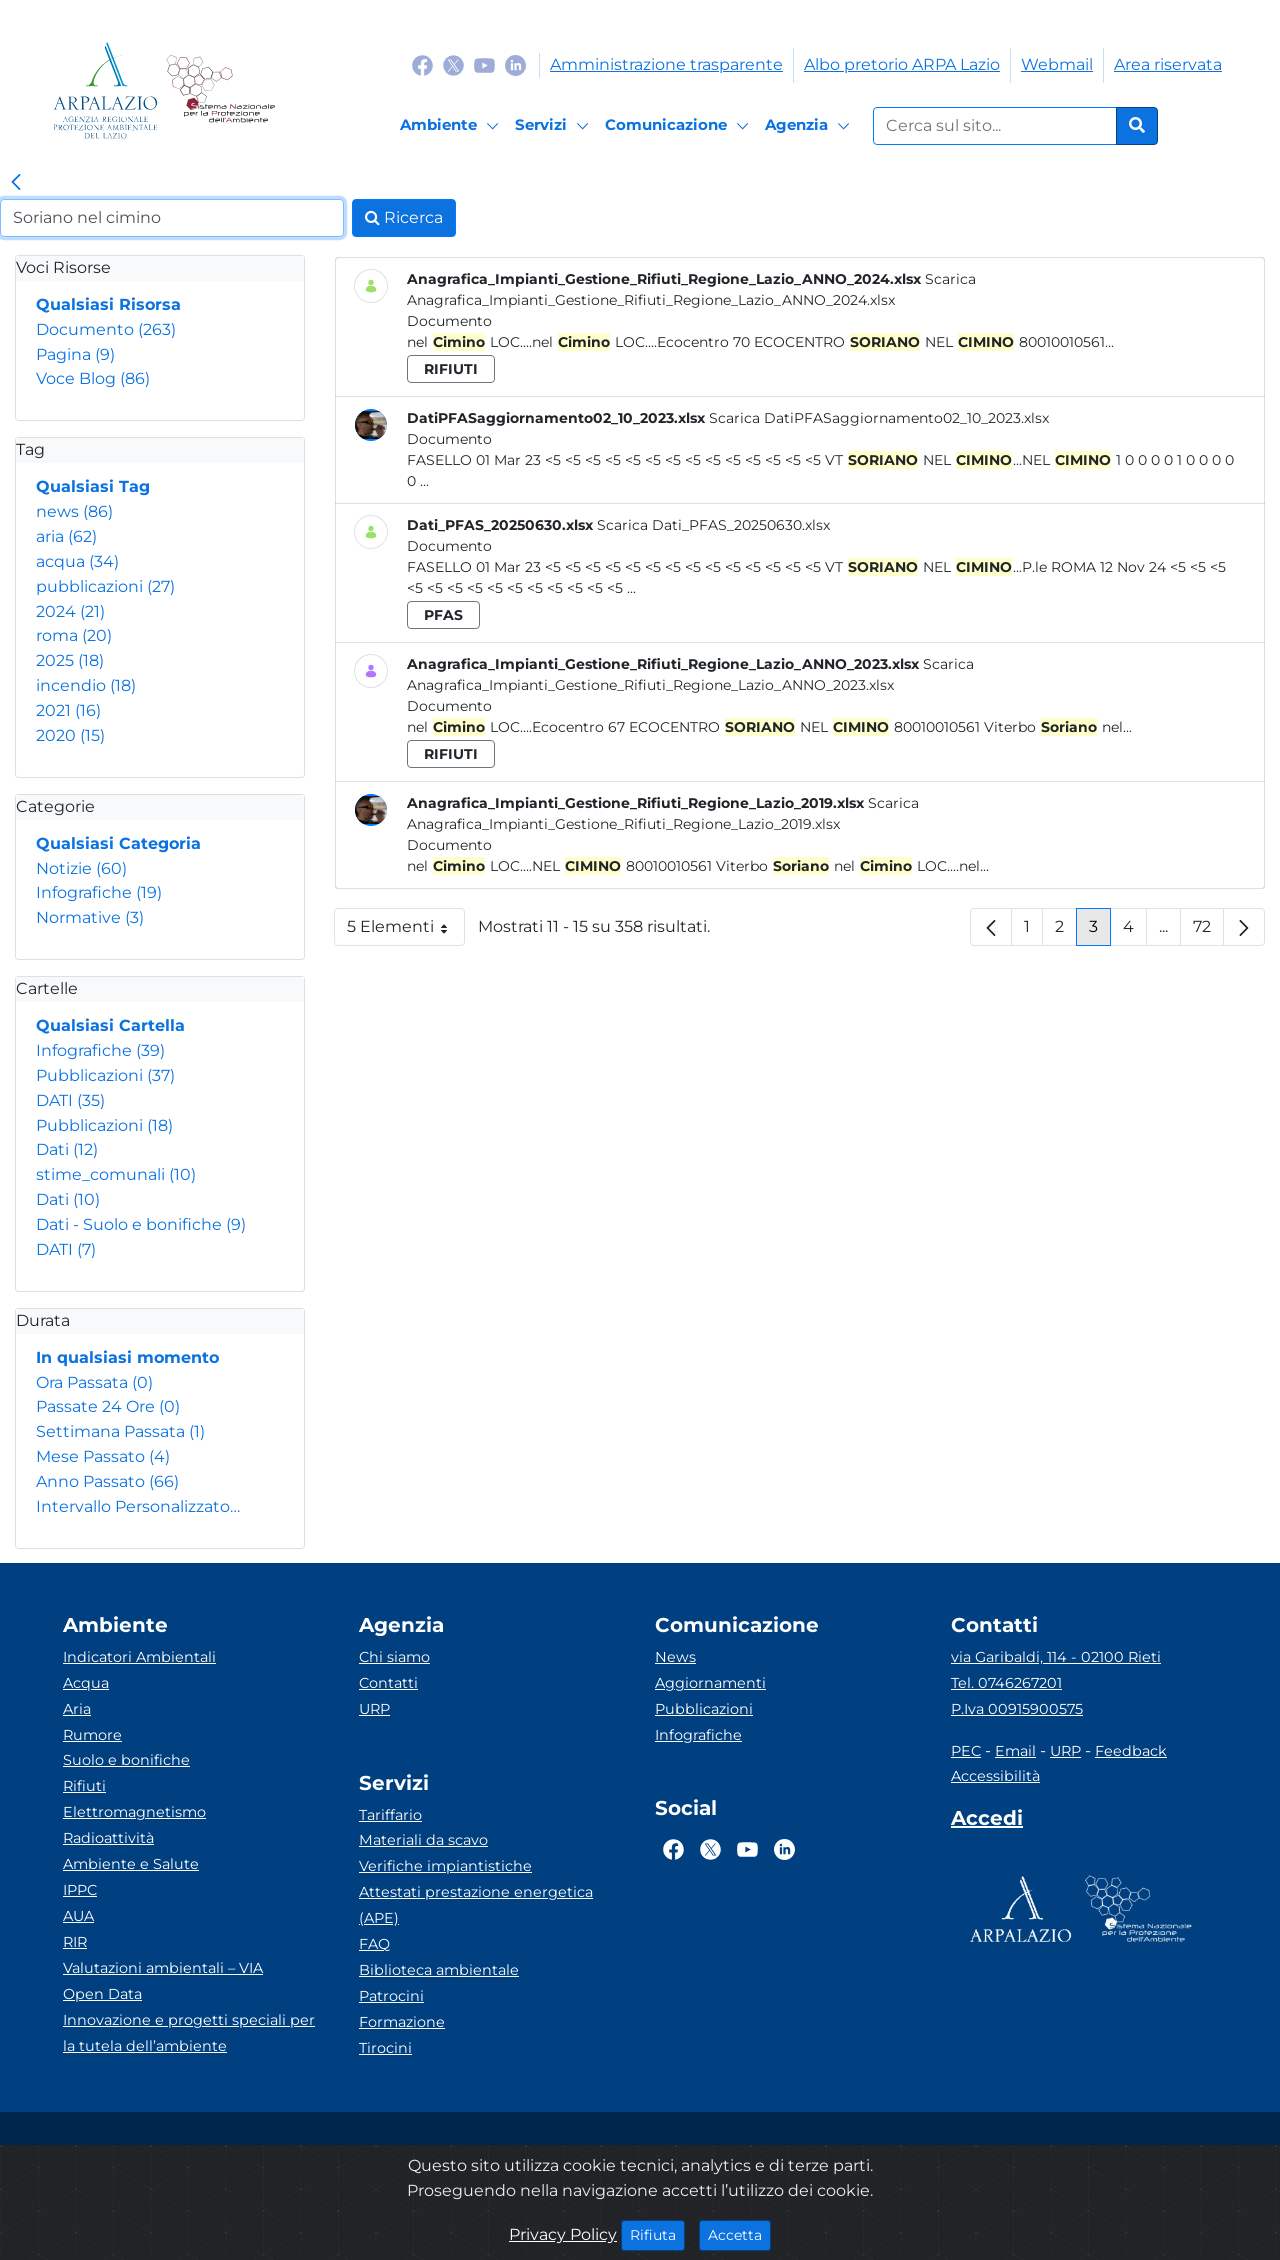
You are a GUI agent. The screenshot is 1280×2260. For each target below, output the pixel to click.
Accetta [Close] (739, 2234)
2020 (70, 735)
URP (374, 1709)
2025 (70, 660)
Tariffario (390, 1815)
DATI (70, 1100)
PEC (966, 1751)
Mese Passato (103, 1456)
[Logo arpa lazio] (105, 90)
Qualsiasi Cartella (110, 1025)
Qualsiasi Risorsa (108, 304)
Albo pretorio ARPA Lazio (902, 64)
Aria (77, 1709)
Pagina (75, 354)
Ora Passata (94, 1382)
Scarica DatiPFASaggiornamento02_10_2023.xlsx (879, 418)
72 (1208, 931)
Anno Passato (107, 1481)
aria (66, 536)
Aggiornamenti (710, 1683)
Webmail (1057, 64)
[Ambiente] (452, 126)
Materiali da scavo (423, 1840)
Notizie (81, 868)
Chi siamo (394, 1657)
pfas (443, 615)
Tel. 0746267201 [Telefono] (1006, 1683)
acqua (77, 561)
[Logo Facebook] (422, 64)
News (675, 1657)
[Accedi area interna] (987, 1822)
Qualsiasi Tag (93, 486)
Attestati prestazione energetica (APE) (476, 1905)
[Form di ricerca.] (995, 126)
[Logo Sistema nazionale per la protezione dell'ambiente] (220, 90)
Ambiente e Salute (131, 1864)
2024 (70, 611)
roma (74, 635)
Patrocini (391, 1996)
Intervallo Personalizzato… (138, 1506)
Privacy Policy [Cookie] (563, 2234)
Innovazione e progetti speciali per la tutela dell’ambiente (189, 2033)
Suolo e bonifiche (126, 1760)
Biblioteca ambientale (439, 1970)
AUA (78, 1916)
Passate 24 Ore (108, 1406)
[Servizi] (555, 126)
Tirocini (385, 2048)
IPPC (80, 1890)
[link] (16, 183)
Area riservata (1168, 64)
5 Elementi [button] (406, 931)
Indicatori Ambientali (139, 1657)
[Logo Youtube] (484, 64)
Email (1015, 1751)
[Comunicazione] (680, 126)
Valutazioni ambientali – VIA (163, 1968)
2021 (68, 710)
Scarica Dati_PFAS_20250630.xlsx (713, 525)
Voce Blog (93, 378)
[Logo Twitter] (453, 64)
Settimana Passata (120, 1431)
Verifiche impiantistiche (445, 1866)
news (74, 511)
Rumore (92, 1735)
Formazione (402, 2022)
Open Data (102, 1994)
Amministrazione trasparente (666, 64)
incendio (86, 685)
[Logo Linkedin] (515, 64)
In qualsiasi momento (127, 1357)
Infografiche (99, 892)
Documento (106, 329)
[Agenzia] (810, 126)
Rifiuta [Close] (657, 2234)
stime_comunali (116, 1174)
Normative (90, 917)
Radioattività (108, 1838)
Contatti (388, 1683)
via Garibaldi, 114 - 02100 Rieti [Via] (1056, 1657)
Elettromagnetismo (134, 1812)
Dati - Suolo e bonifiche (141, 1224)
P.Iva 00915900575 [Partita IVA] (1017, 1709)
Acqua (86, 1683)
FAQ (374, 1944)
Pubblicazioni (105, 1075)
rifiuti (451, 369)
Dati (67, 1149)
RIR (75, 1942)
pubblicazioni (105, 586)
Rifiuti (84, 1786)
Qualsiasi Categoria (118, 843)
